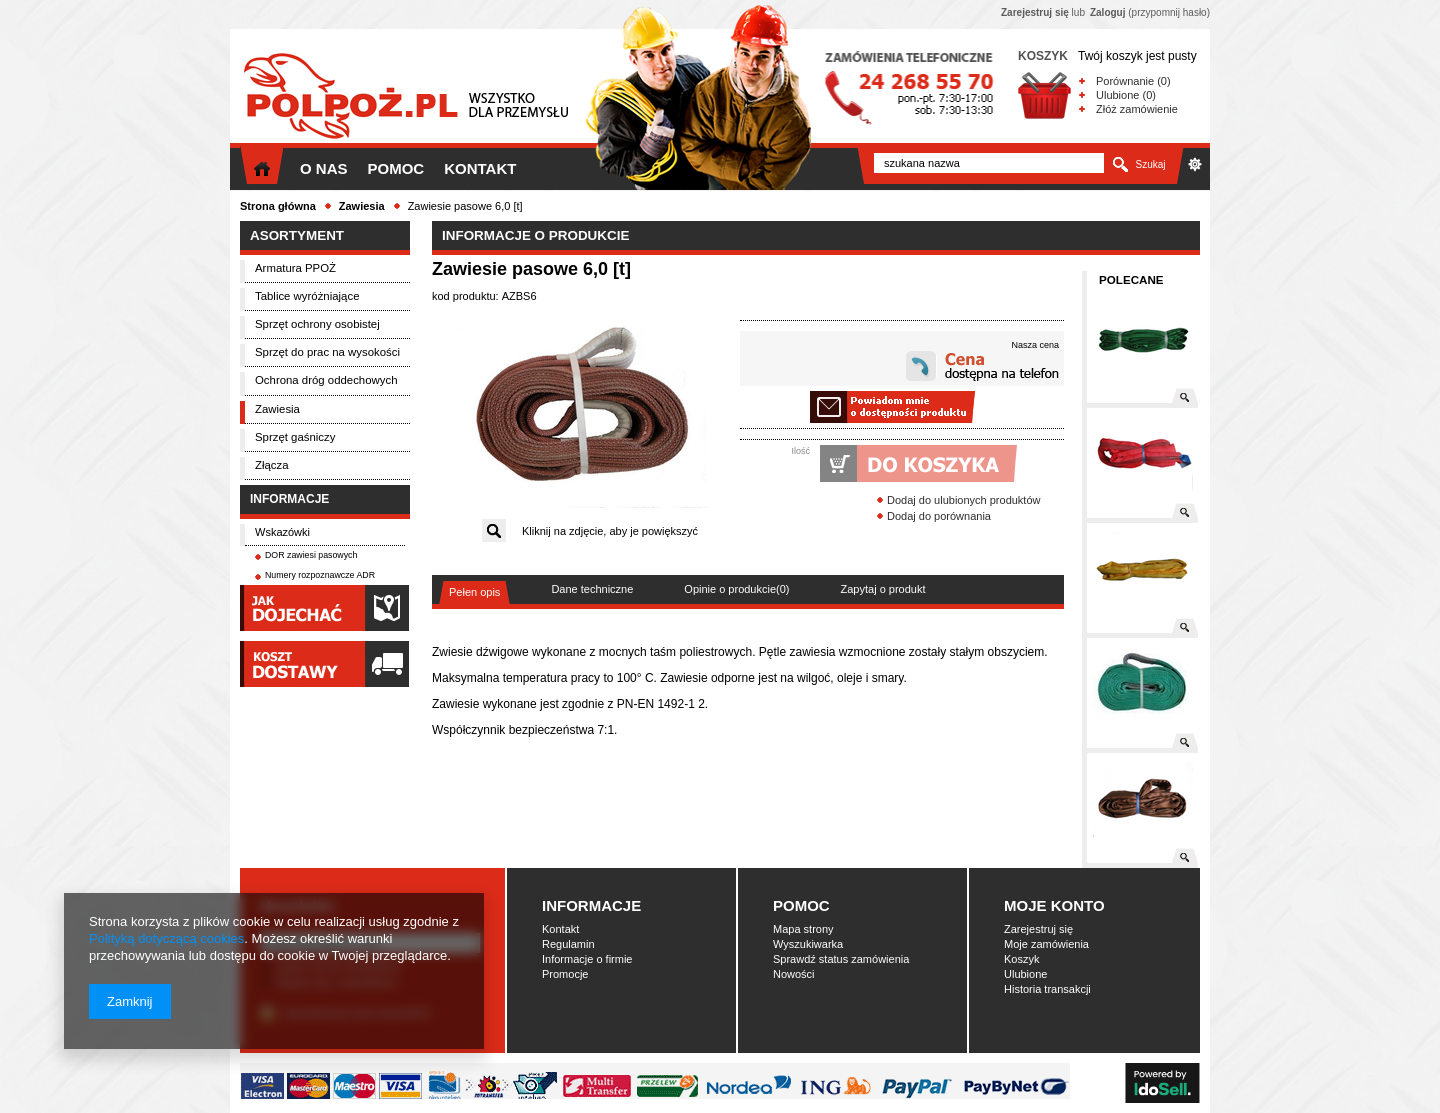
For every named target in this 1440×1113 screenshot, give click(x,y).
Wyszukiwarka (808, 944)
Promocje (565, 974)
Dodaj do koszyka (820, 463)
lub (1043, 12)
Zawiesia (362, 206)
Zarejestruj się (1038, 929)
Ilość (800, 451)
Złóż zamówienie (1137, 109)
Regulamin (568, 944)
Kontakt (480, 168)
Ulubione (1025, 974)
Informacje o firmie (587, 959)
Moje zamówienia (1046, 944)
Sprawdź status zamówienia (841, 959)
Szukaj (1150, 164)
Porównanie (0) (1133, 81)
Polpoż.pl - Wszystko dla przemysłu (405, 98)
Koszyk (1021, 959)
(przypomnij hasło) (1150, 12)
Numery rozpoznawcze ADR (320, 575)
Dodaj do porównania (939, 516)
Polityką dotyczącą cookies (166, 938)
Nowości (794, 974)
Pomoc (396, 168)
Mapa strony (803, 929)
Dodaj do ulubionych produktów (964, 500)
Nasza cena (1035, 345)
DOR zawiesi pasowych (311, 555)
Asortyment (297, 235)
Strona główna (278, 206)
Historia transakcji (1047, 989)
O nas (324, 168)
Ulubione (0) (1126, 95)
